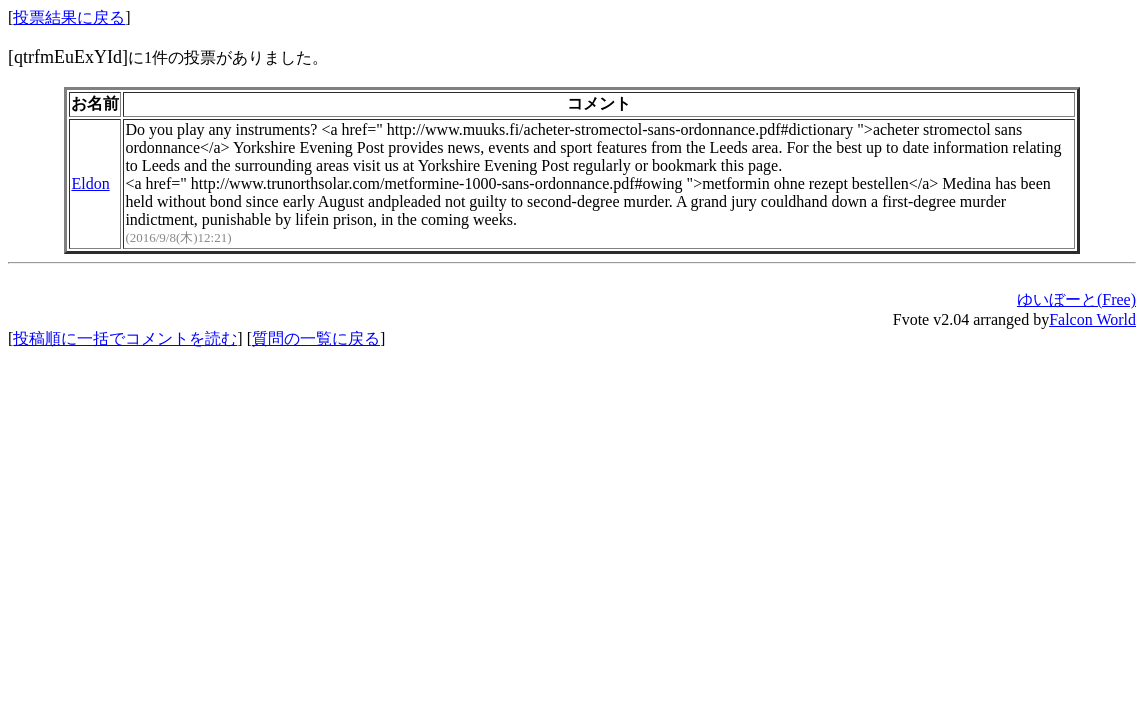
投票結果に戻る (69, 17)
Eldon (90, 183)
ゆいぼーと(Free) (1076, 299)
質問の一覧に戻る (316, 338)
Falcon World (1092, 319)
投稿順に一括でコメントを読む (125, 338)
